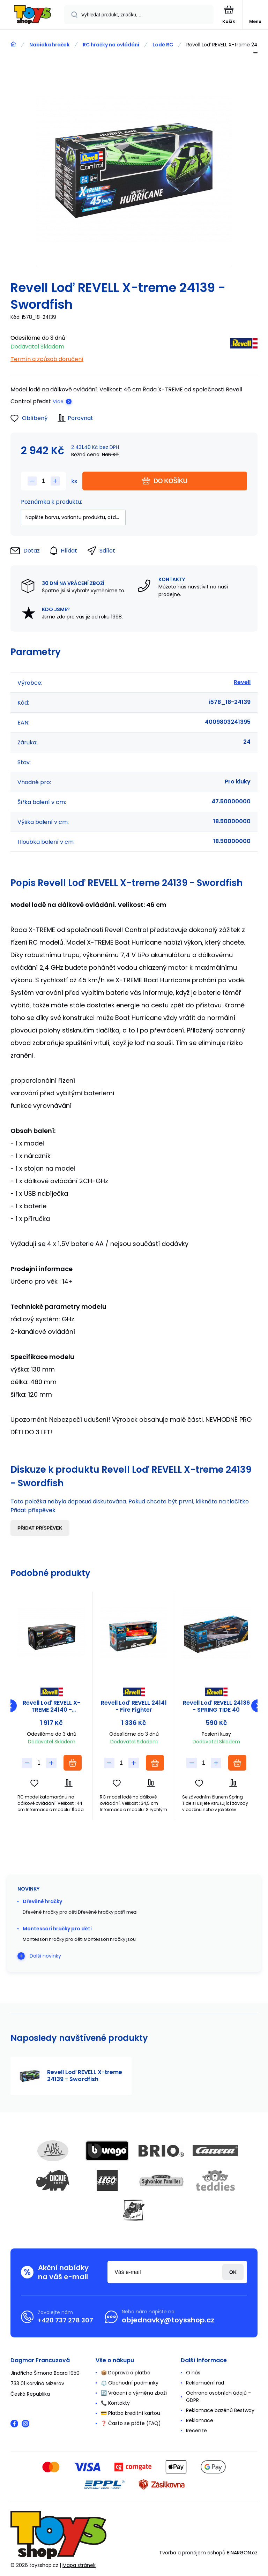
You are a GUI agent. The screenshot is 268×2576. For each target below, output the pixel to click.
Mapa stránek (79, 2565)
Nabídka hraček (49, 44)
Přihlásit (233, 2272)
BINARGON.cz (242, 2552)
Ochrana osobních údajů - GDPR (218, 2396)
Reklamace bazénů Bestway (220, 2410)
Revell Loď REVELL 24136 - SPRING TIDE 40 (216, 1706)
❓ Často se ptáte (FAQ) (131, 2423)
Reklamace (199, 2420)
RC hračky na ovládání (111, 44)
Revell (242, 682)
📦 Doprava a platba (125, 2372)
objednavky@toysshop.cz (168, 2320)
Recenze (196, 2430)
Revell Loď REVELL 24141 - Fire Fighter (134, 1706)
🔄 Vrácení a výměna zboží (134, 2392)
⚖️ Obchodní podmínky (129, 2382)
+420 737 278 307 (65, 2320)
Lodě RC (162, 44)
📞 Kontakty (115, 2402)
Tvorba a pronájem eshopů (192, 2552)
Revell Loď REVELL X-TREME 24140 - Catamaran (51, 1706)
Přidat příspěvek (39, 1528)
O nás (193, 2372)
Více (58, 401)
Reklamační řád (205, 2382)
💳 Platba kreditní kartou (130, 2413)
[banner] (32, 15)
